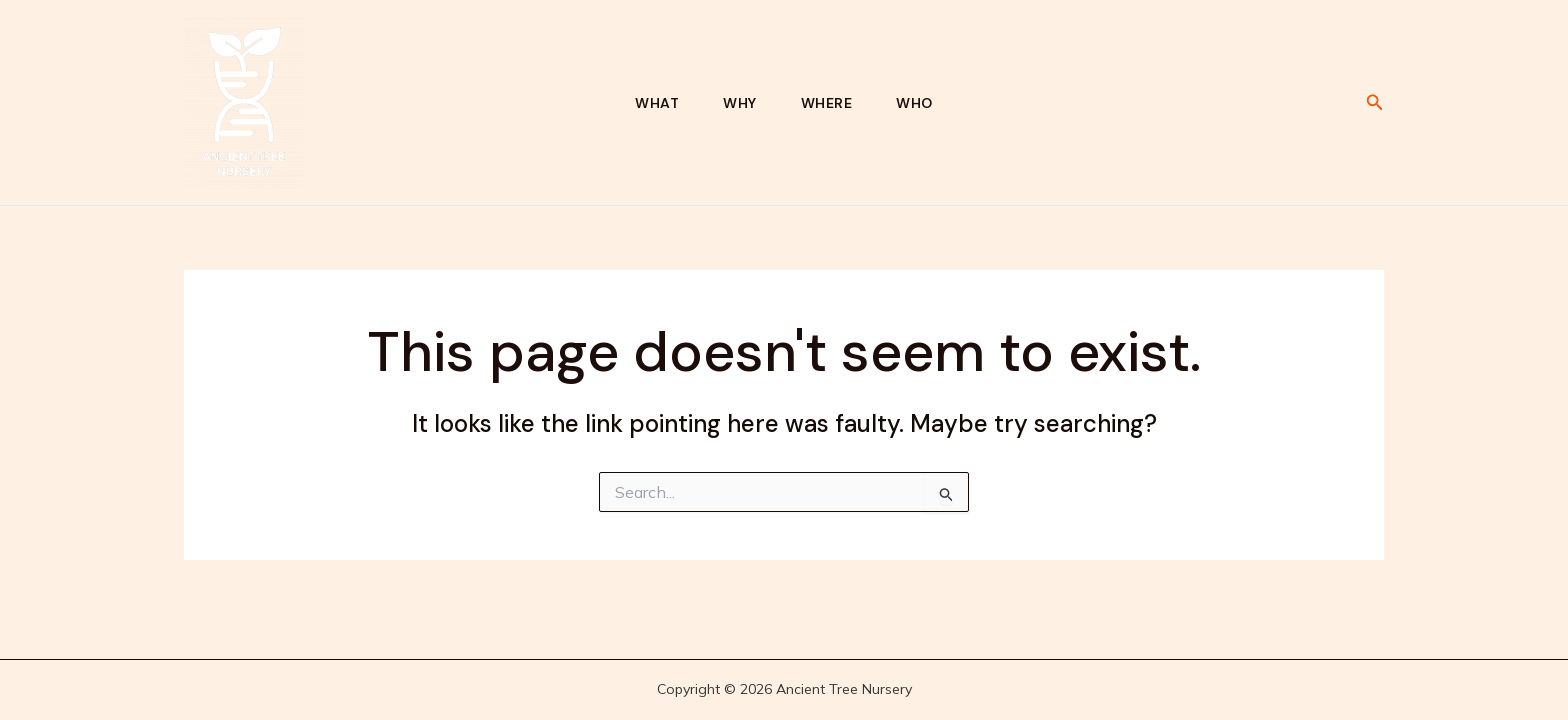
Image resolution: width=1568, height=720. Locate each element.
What (657, 103)
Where (827, 103)
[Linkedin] (1337, 104)
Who (914, 103)
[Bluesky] (1307, 104)
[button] (1375, 103)
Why (740, 103)
